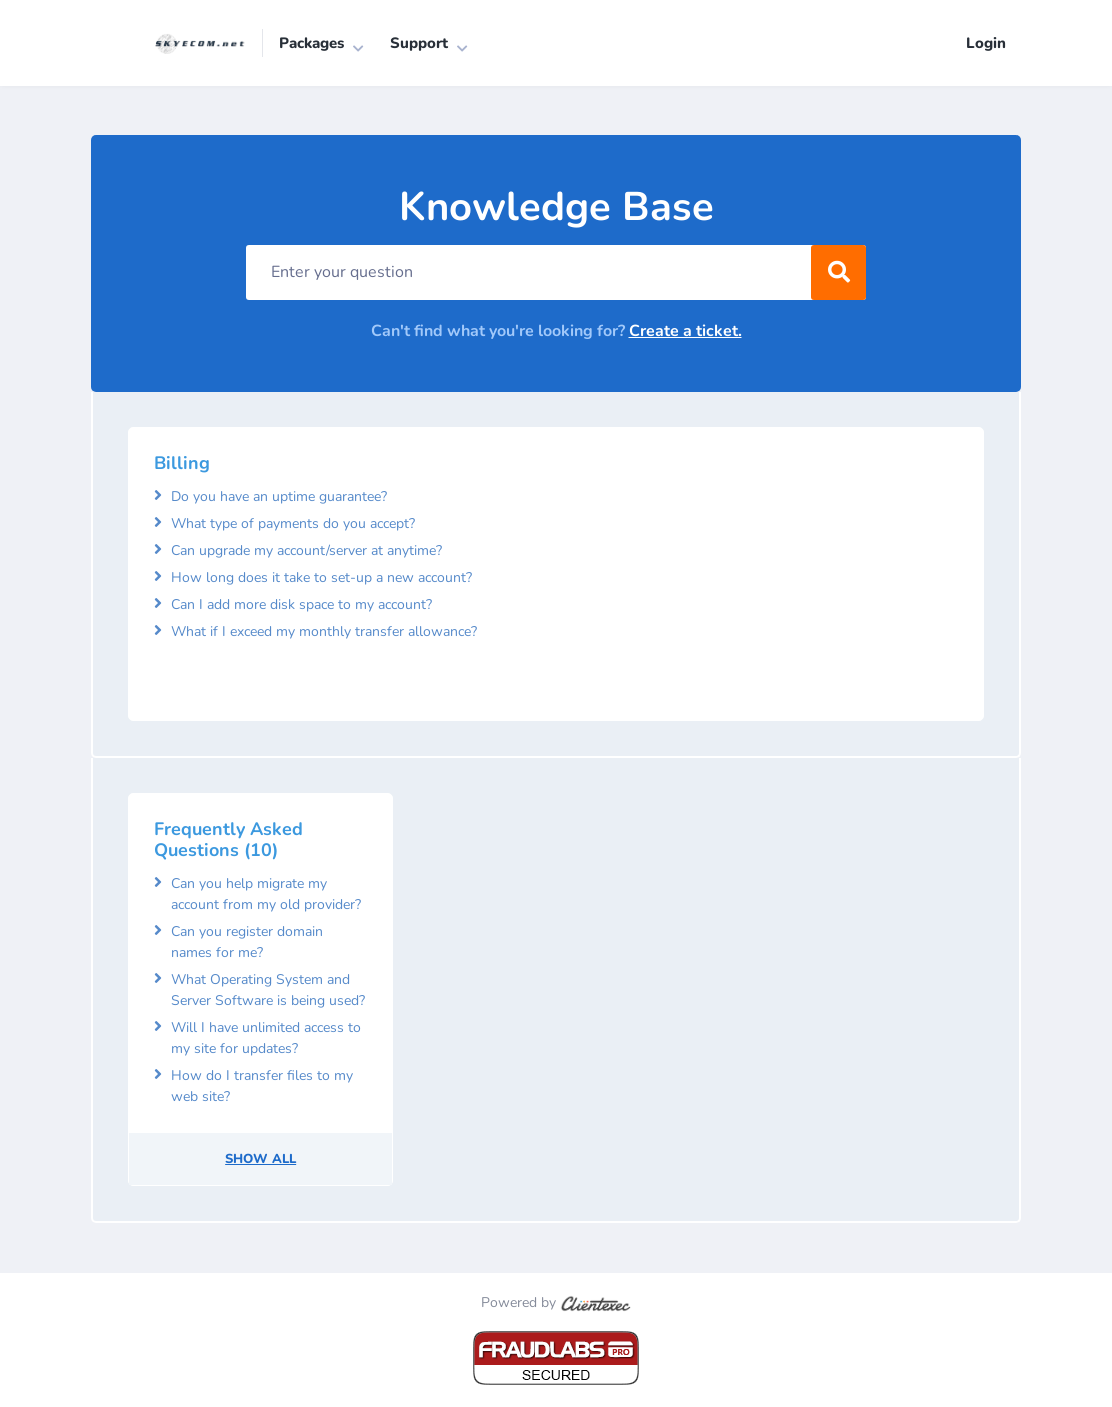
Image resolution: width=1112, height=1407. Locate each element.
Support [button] (419, 43)
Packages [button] (311, 43)
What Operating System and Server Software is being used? (268, 991)
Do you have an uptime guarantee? (279, 496)
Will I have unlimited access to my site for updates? (266, 1039)
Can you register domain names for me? (247, 943)
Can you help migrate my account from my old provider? (266, 895)
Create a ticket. (685, 332)
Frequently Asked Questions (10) (228, 840)
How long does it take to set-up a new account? (321, 577)
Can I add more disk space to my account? (301, 604)
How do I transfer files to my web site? (262, 1087)
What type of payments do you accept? (293, 523)
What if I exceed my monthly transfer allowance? (324, 631)
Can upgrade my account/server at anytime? (306, 550)
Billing (182, 464)
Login (986, 43)
